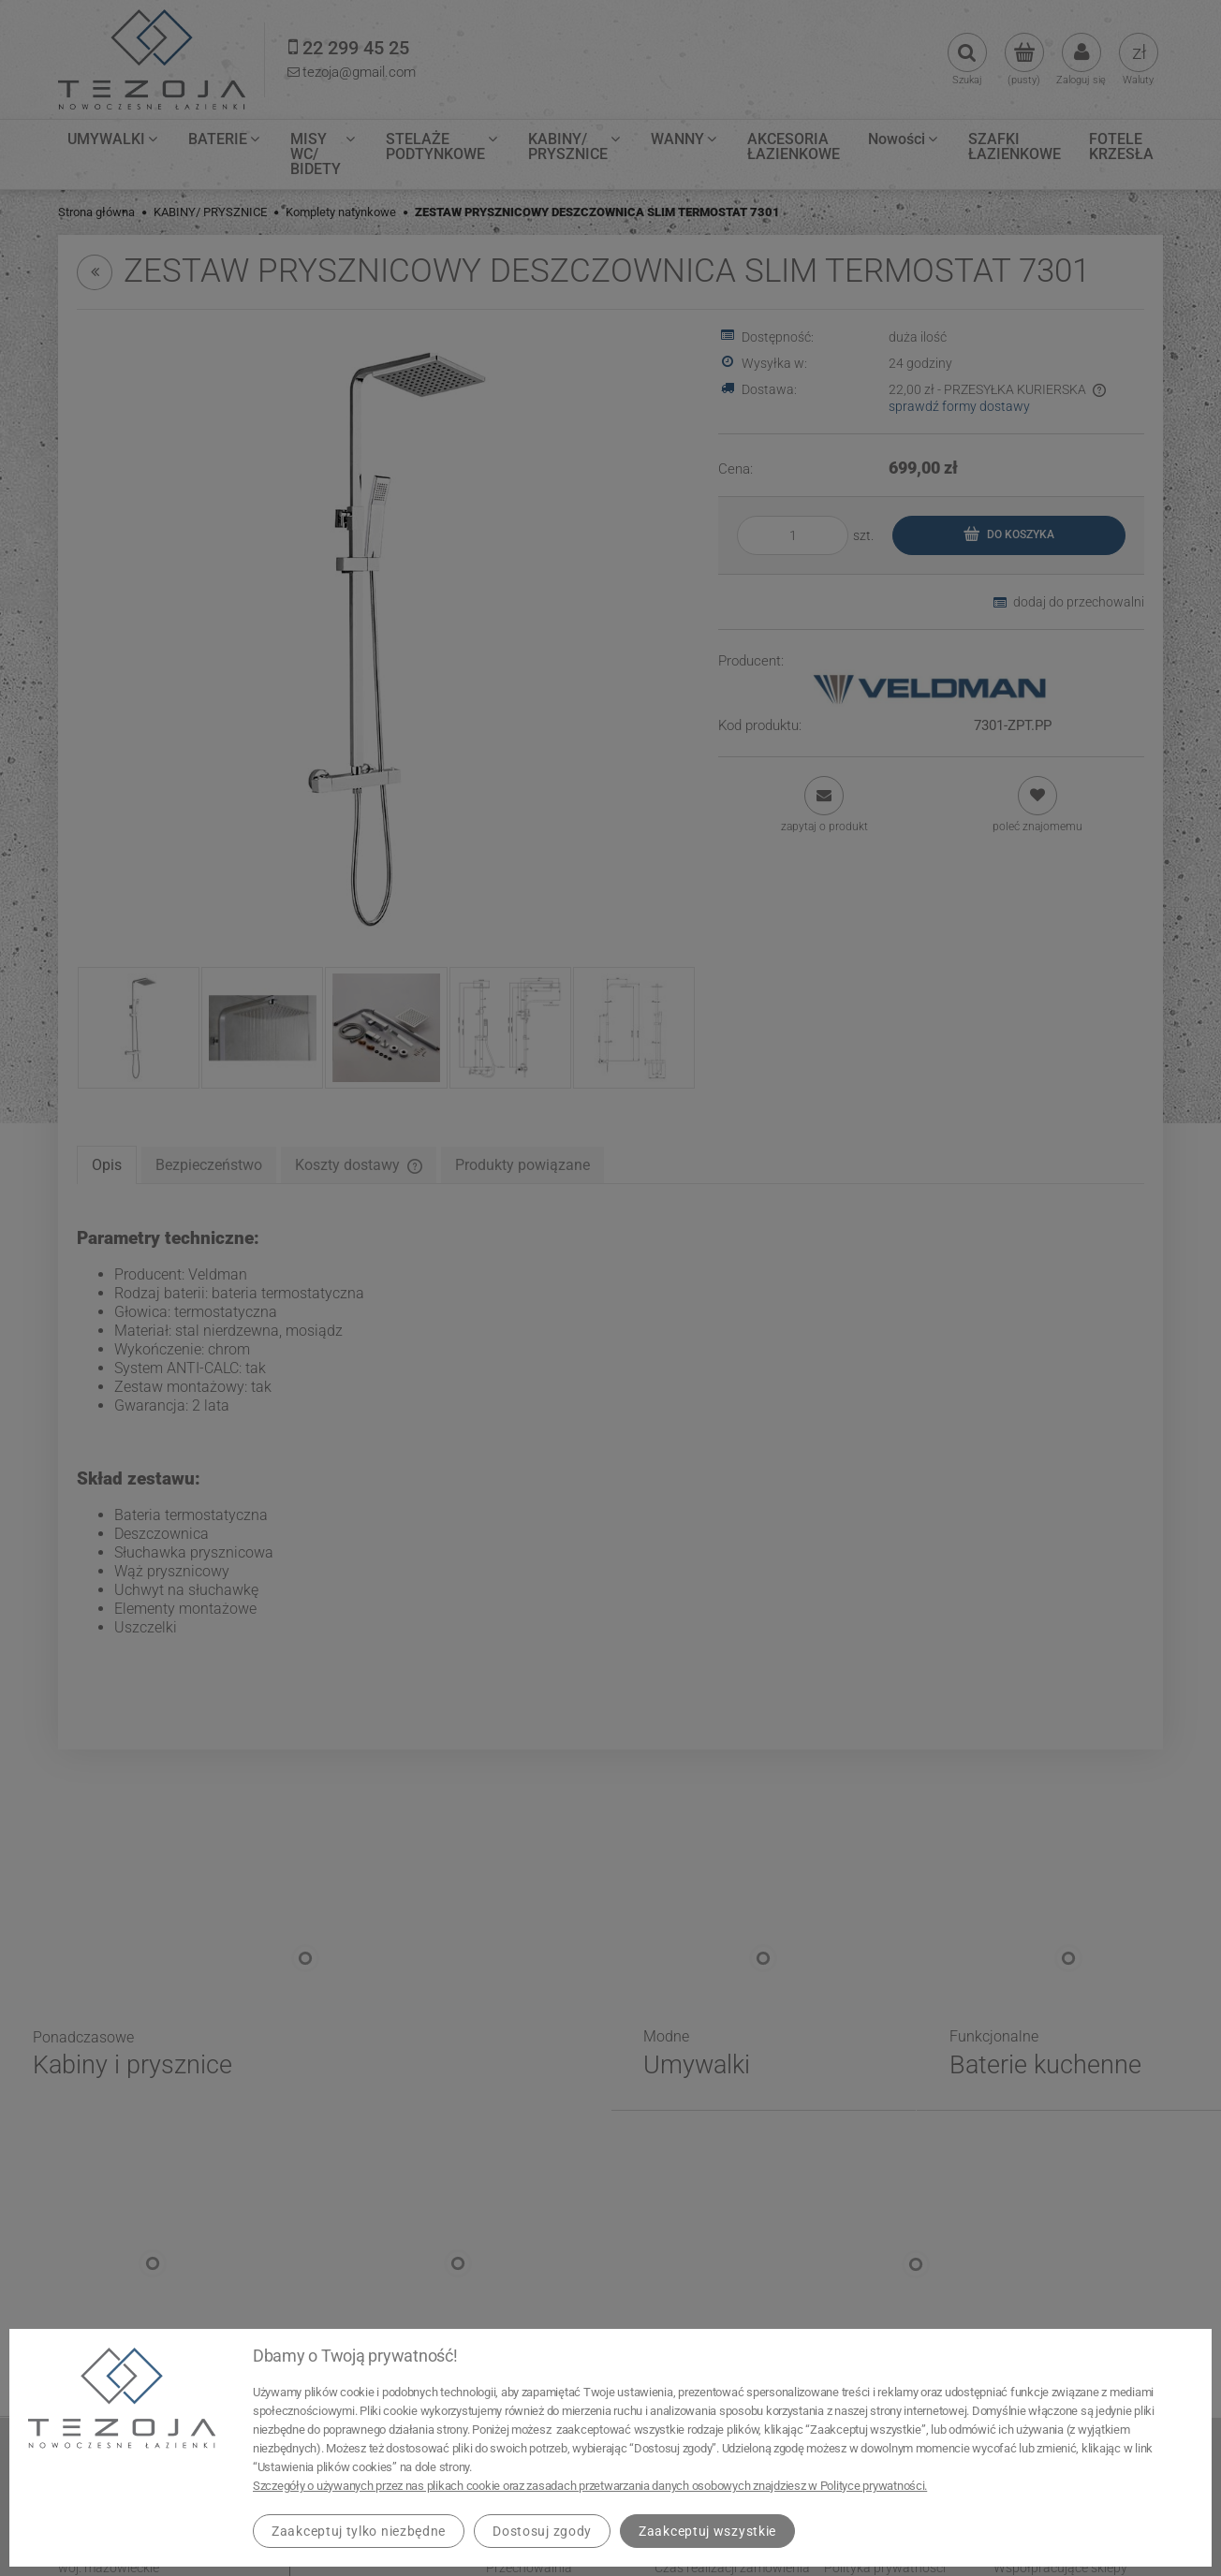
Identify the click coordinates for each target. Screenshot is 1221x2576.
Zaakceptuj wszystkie (707, 2531)
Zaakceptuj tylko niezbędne (359, 2531)
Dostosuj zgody (542, 2531)
